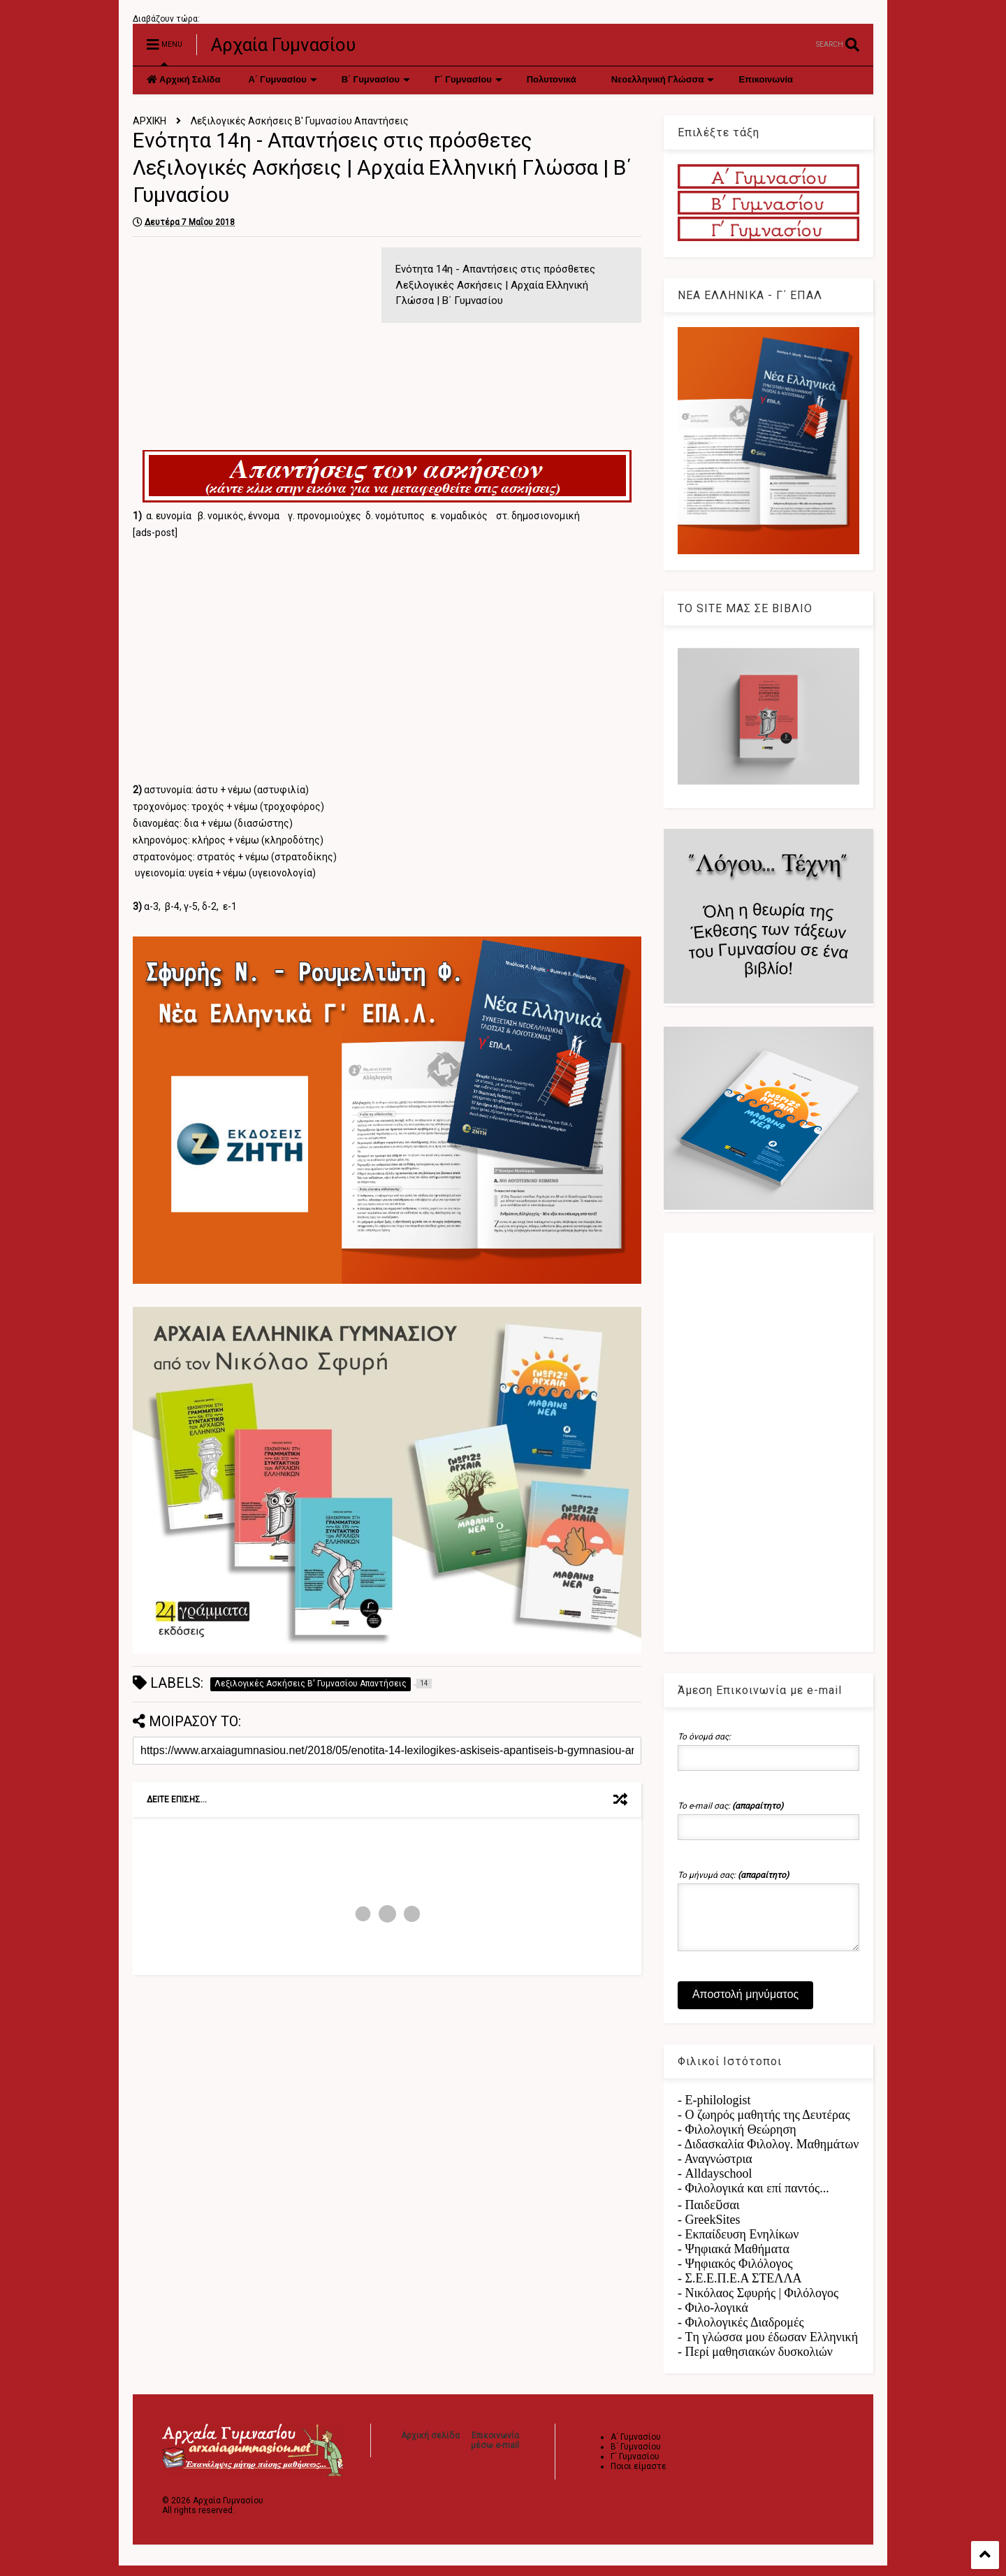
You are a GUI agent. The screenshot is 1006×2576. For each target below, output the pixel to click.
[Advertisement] (250, 345)
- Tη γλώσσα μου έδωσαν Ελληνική (768, 2347)
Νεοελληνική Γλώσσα (663, 80)
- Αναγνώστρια (715, 2169)
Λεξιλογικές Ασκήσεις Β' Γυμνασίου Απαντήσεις (300, 120)
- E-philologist (714, 2111)
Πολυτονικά (551, 80)
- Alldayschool (715, 2184)
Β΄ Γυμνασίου (376, 80)
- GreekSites (709, 2230)
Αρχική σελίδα (430, 2446)
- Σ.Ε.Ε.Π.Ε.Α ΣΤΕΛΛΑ (740, 2289)
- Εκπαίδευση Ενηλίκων (738, 2245)
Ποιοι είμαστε (638, 2477)
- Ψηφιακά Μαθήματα (733, 2259)
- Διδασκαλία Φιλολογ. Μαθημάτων (768, 2155)
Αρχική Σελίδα (183, 80)
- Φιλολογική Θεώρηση (737, 2140)
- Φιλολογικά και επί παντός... (753, 2199)
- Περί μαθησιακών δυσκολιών (755, 2362)
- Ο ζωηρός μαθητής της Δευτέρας (764, 2125)
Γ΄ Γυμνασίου (468, 80)
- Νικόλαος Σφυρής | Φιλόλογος (758, 2303)
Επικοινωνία (765, 80)
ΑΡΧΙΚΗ (149, 120)
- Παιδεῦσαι (709, 2215)
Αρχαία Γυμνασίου (283, 44)
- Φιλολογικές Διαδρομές (741, 2333)
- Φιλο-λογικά (713, 2318)
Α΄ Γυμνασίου (282, 80)
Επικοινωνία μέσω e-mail (495, 2451)
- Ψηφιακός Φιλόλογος (735, 2274)
